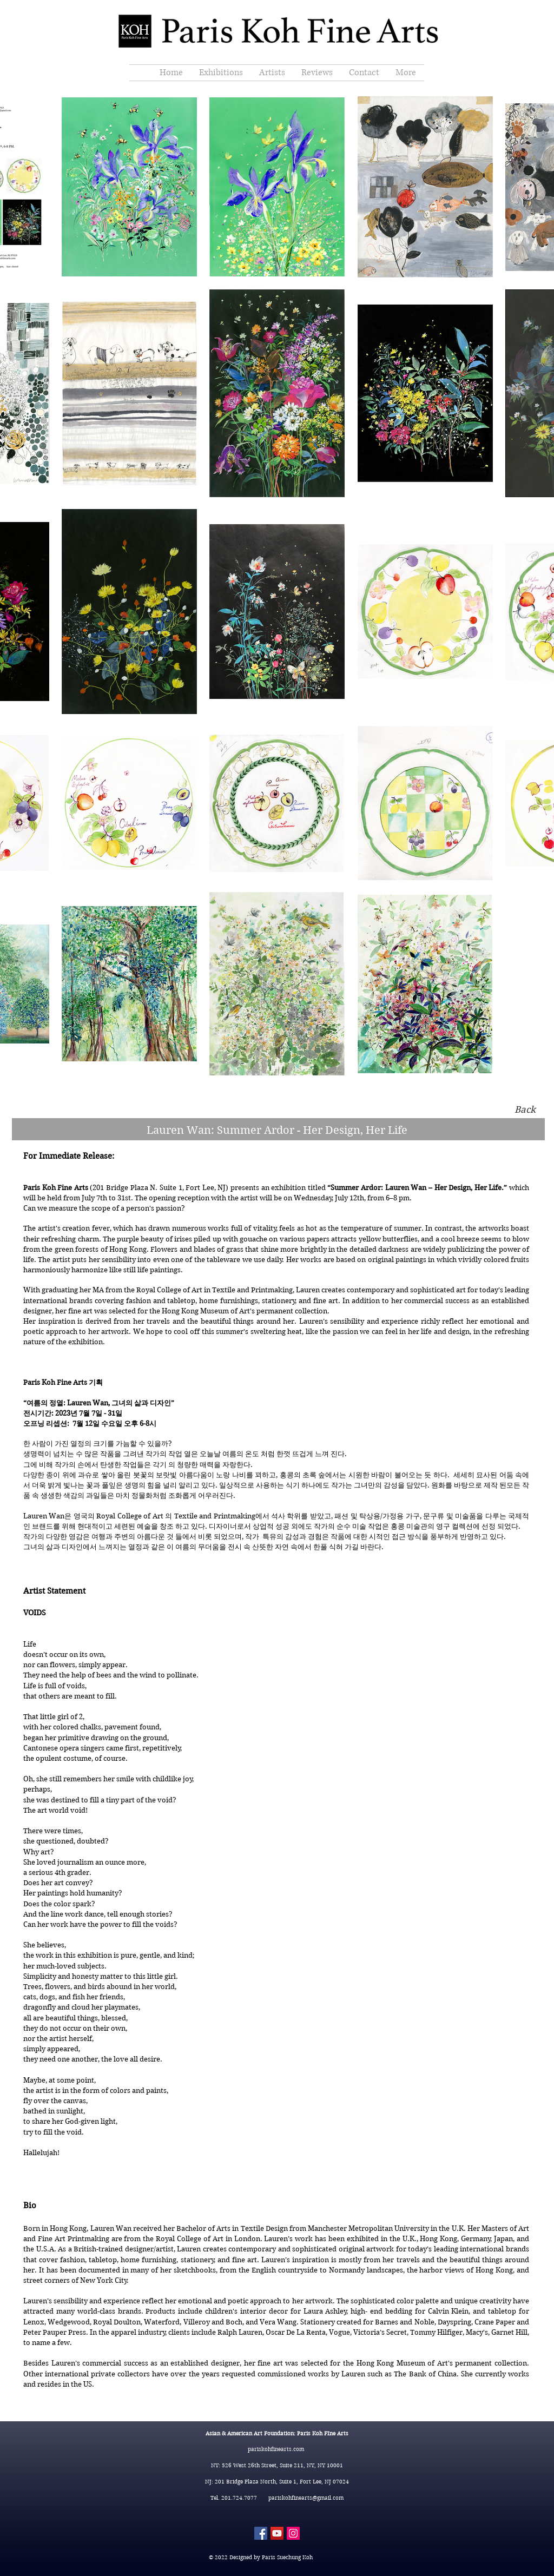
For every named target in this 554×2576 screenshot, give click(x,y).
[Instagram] (293, 2533)
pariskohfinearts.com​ (277, 2449)
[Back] (524, 1110)
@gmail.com (328, 2497)
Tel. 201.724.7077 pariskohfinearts (261, 2497)
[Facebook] (260, 2533)
